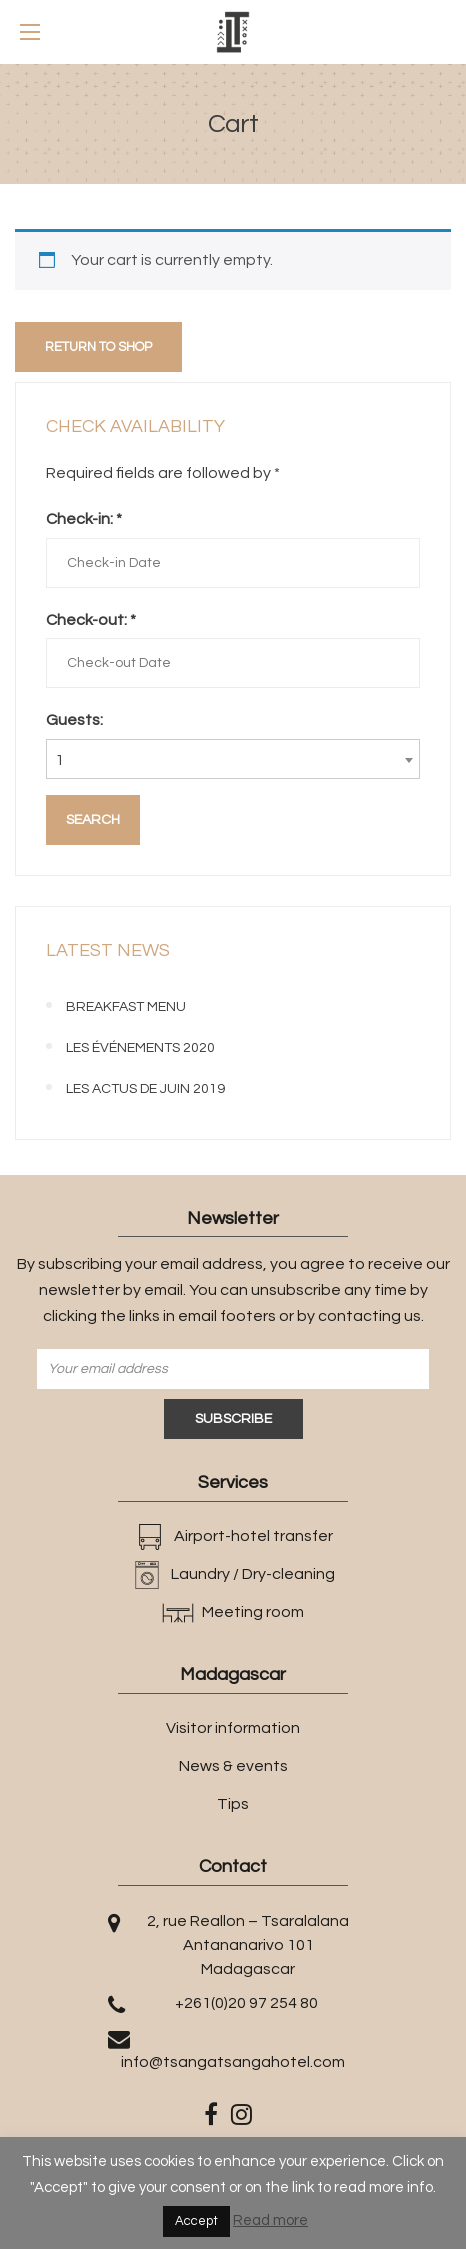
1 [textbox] (59, 760)
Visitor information (233, 1728)
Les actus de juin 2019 (145, 1089)
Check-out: (91, 620)
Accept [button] (196, 2221)
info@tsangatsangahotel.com (233, 2062)
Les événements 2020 (140, 1048)
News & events (233, 1766)
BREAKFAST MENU (126, 1007)
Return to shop (98, 347)
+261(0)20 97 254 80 (246, 2003)
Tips (233, 1804)
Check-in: (84, 519)
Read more (270, 2220)
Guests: (74, 720)
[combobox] (233, 759)
